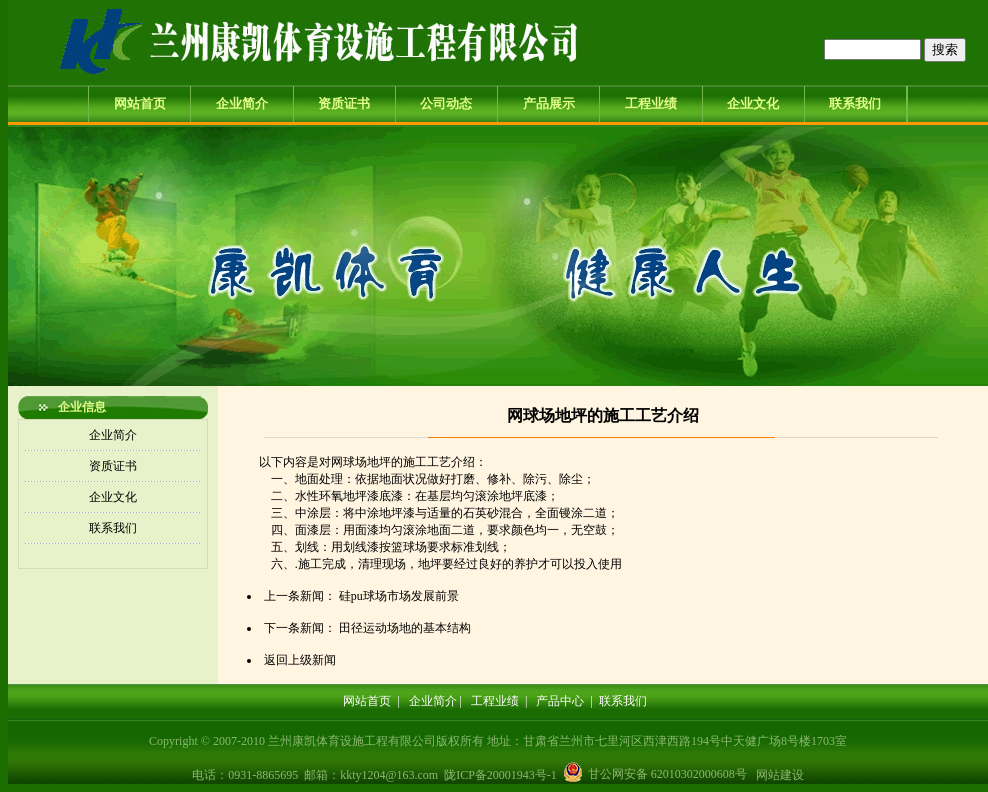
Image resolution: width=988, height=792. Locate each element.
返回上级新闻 (300, 660)
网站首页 (140, 103)
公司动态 (446, 103)
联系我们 (855, 103)
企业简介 (242, 103)
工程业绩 (651, 103)
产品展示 (549, 103)
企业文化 (753, 103)
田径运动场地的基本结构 (405, 628)
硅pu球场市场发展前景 (399, 596)
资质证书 (344, 103)
